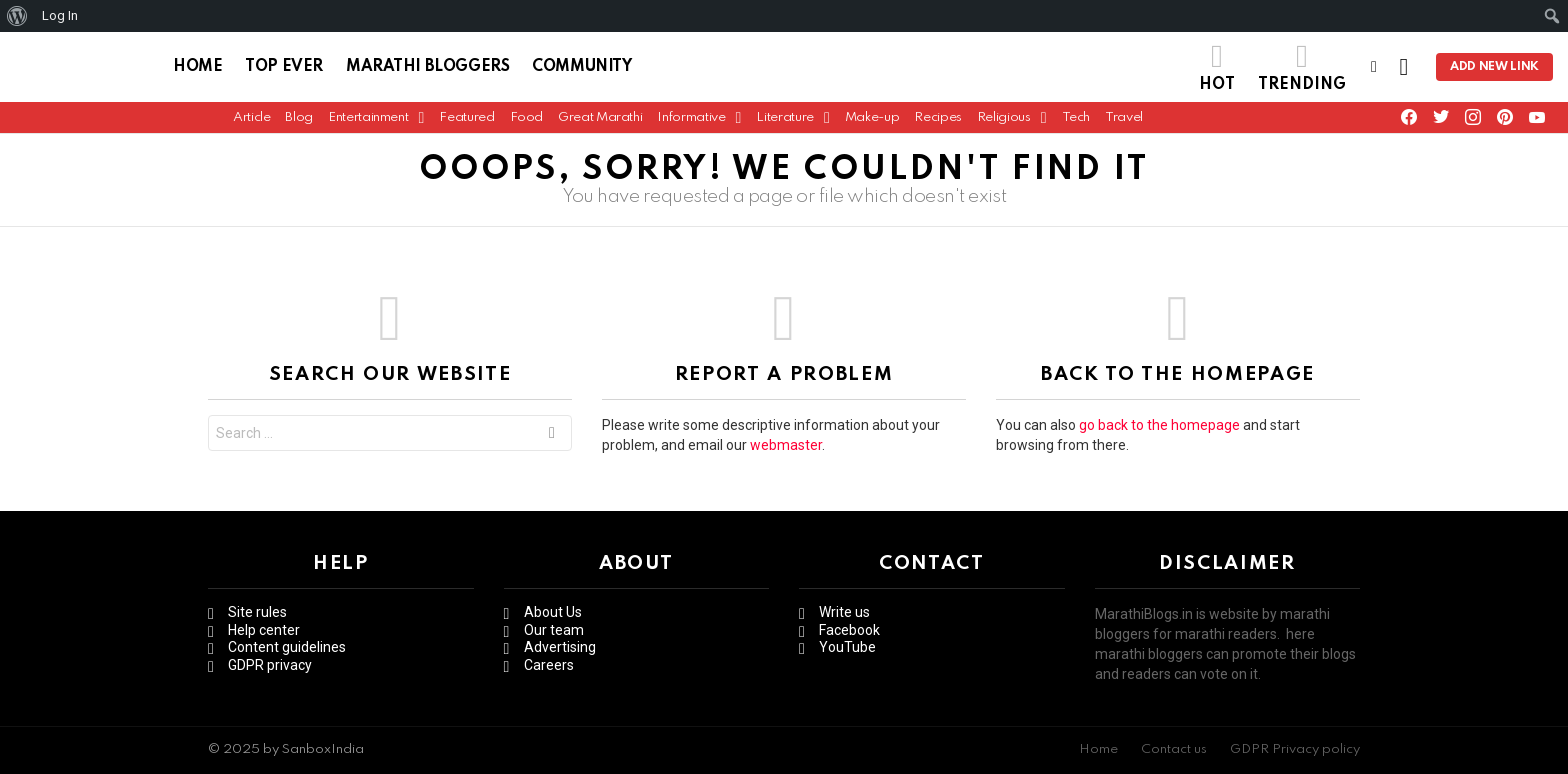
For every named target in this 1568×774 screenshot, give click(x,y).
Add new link (1494, 70)
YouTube (847, 647)
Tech (1076, 122)
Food (527, 122)
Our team (554, 630)
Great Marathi (600, 122)
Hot (1217, 69)
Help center (264, 630)
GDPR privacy (270, 665)
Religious (1004, 127)
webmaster (786, 451)
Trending (1302, 69)
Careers (549, 665)
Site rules (257, 612)
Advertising (560, 647)
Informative (691, 127)
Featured (466, 122)
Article (251, 122)
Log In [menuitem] (60, 15)
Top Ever (284, 70)
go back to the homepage (1159, 431)
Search (552, 441)
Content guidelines (287, 647)
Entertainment (368, 127)
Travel (1124, 122)
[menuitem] (17, 16)
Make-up (872, 122)
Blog (299, 122)
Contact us (1174, 749)
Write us (844, 612)
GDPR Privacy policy (1295, 749)
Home (197, 70)
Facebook (849, 630)
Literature (784, 127)
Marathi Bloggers (427, 70)
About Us (553, 612)
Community (581, 70)
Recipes (937, 122)
